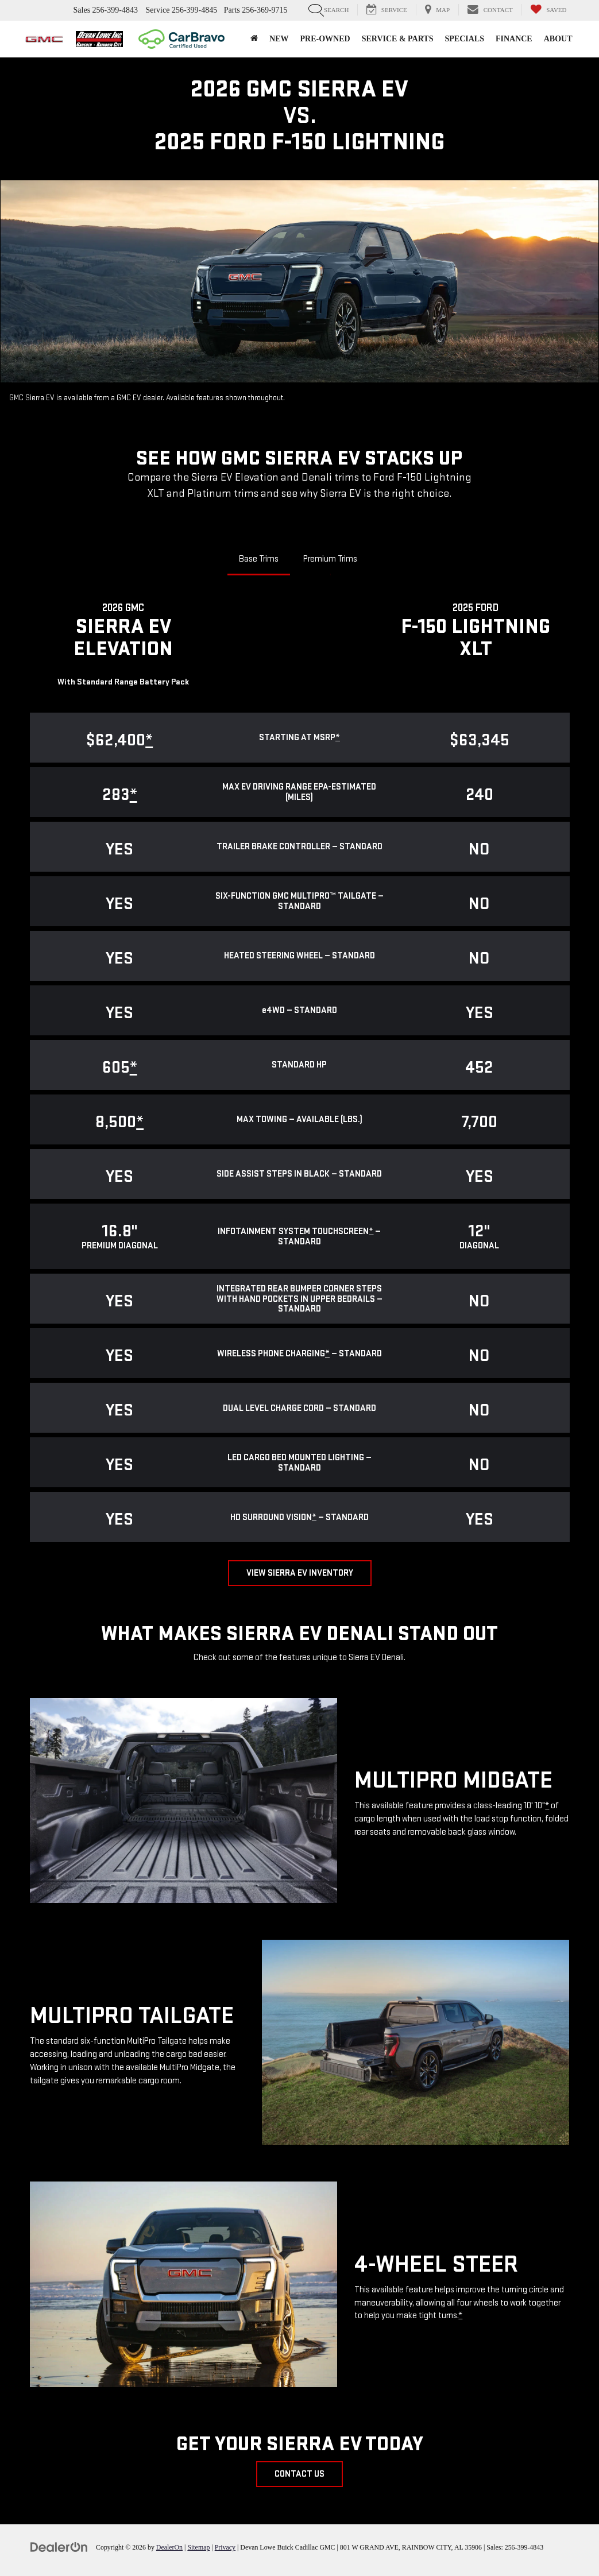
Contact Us (299, 2474)
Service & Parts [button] (398, 38)
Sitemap (198, 2547)
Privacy (225, 2547)
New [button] (278, 38)
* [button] (337, 737)
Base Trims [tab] (259, 559)
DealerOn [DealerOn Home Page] (169, 2547)
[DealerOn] (59, 2547)
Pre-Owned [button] (325, 38)
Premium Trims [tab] (330, 559)
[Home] (254, 39)
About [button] (558, 38)
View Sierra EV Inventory (299, 1573)
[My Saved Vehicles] (548, 10)
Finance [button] (514, 38)
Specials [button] (464, 38)
